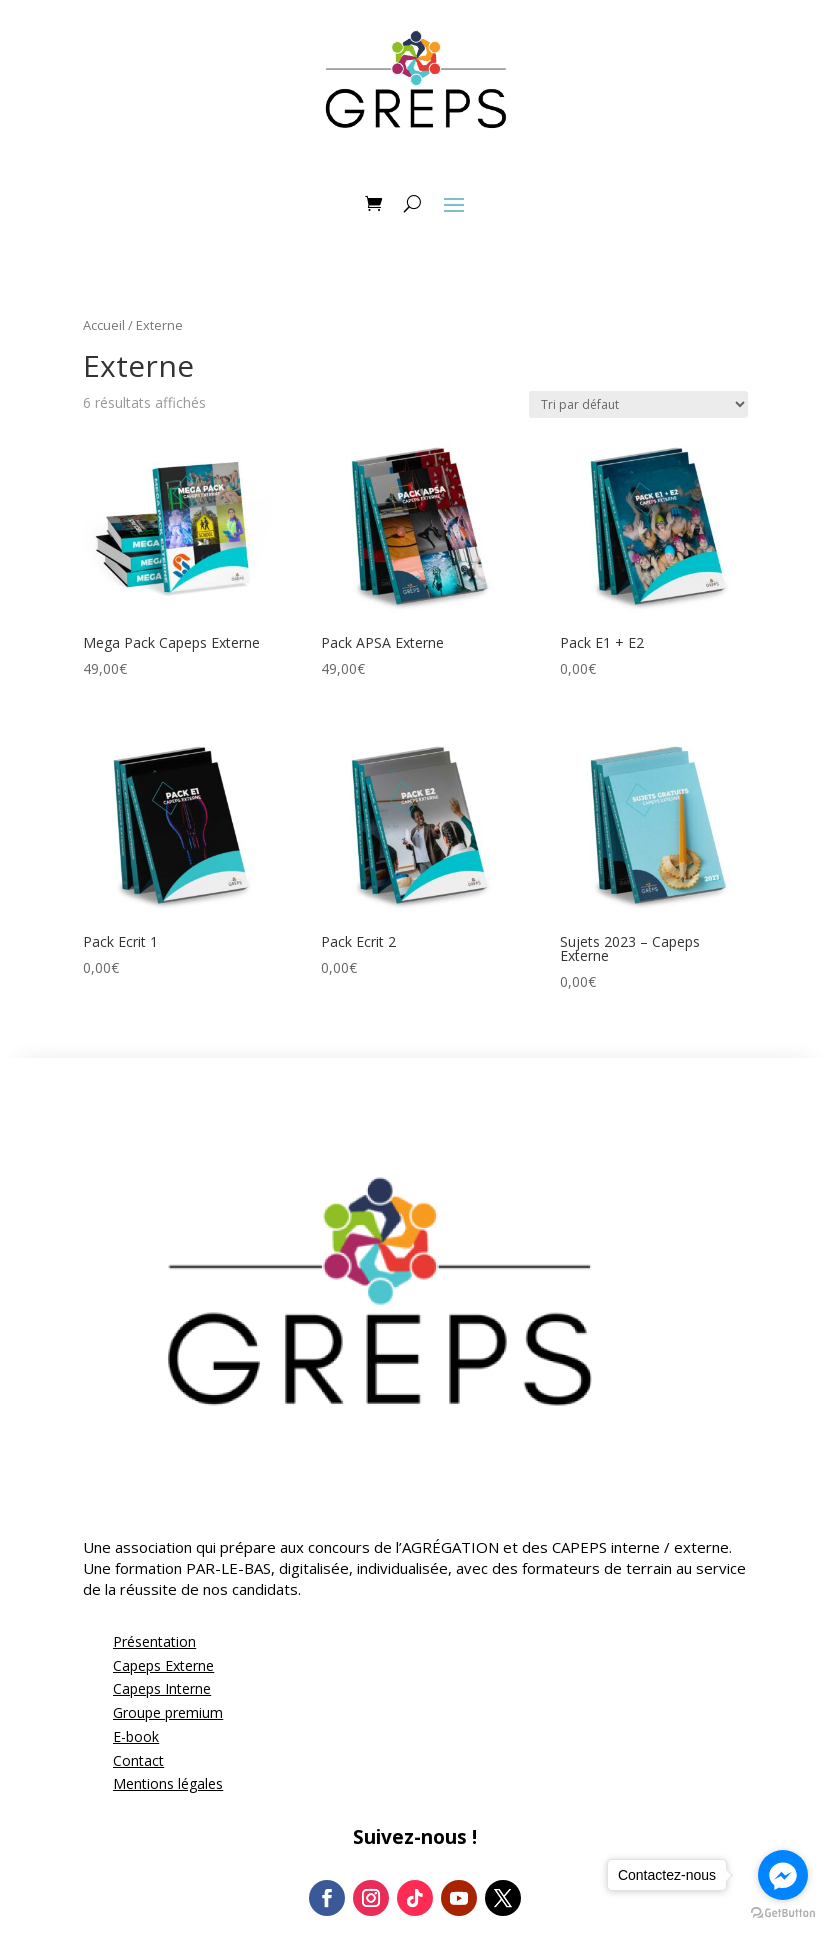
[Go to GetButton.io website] (783, 1913)
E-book (136, 1736)
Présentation (154, 1641)
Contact (138, 1760)
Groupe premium (168, 1712)
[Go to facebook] (783, 1875)
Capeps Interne (162, 1688)
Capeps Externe (163, 1665)
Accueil (104, 325)
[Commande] (638, 404)
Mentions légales (168, 1783)
